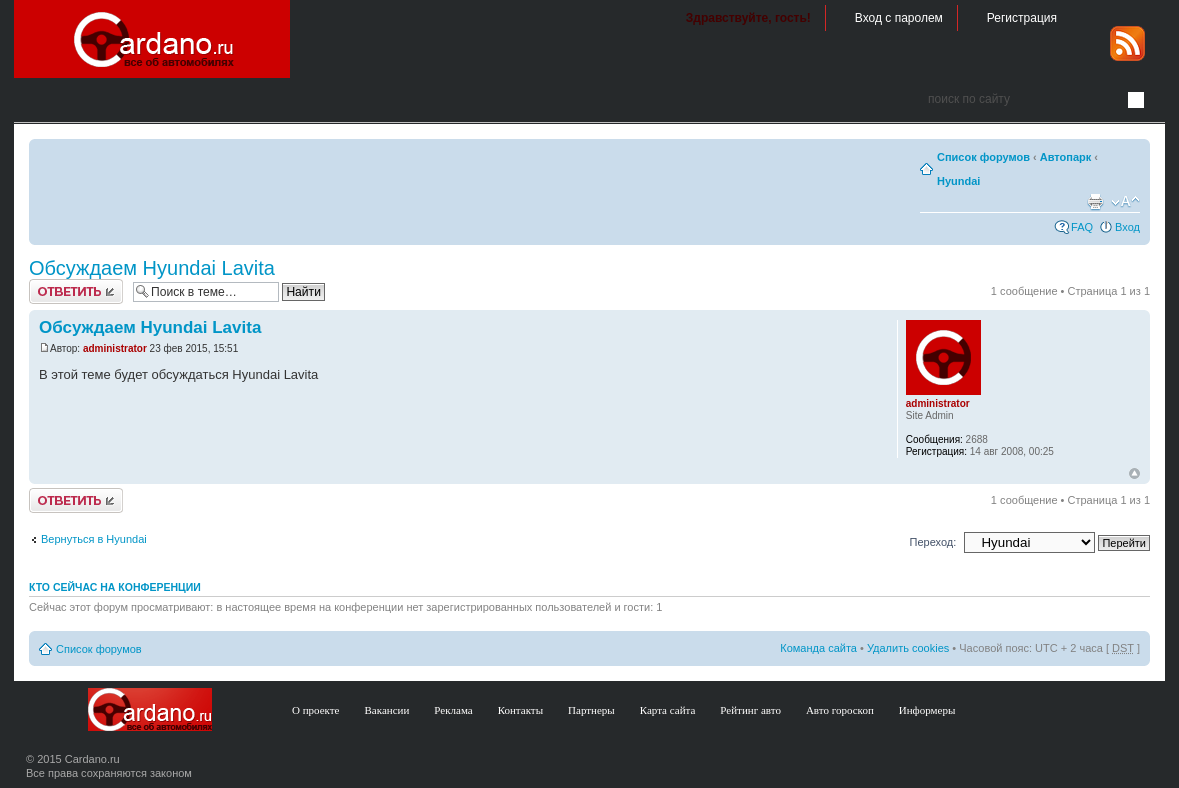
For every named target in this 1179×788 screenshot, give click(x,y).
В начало (1134, 474)
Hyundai (958, 181)
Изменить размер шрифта (1125, 202)
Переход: (933, 542)
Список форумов (983, 157)
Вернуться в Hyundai (94, 539)
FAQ (1082, 227)
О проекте (316, 710)
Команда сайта (818, 648)
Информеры (927, 710)
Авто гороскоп (840, 710)
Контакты (520, 710)
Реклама (453, 710)
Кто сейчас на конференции (115, 587)
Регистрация (1022, 18)
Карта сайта (668, 710)
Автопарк (1066, 157)
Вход (1127, 227)
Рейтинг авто (750, 710)
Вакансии (387, 710)
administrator (115, 348)
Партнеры (591, 710)
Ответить (76, 291)
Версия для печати (1095, 202)
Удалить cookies (908, 648)
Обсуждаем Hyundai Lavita (152, 268)
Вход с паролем (899, 18)
